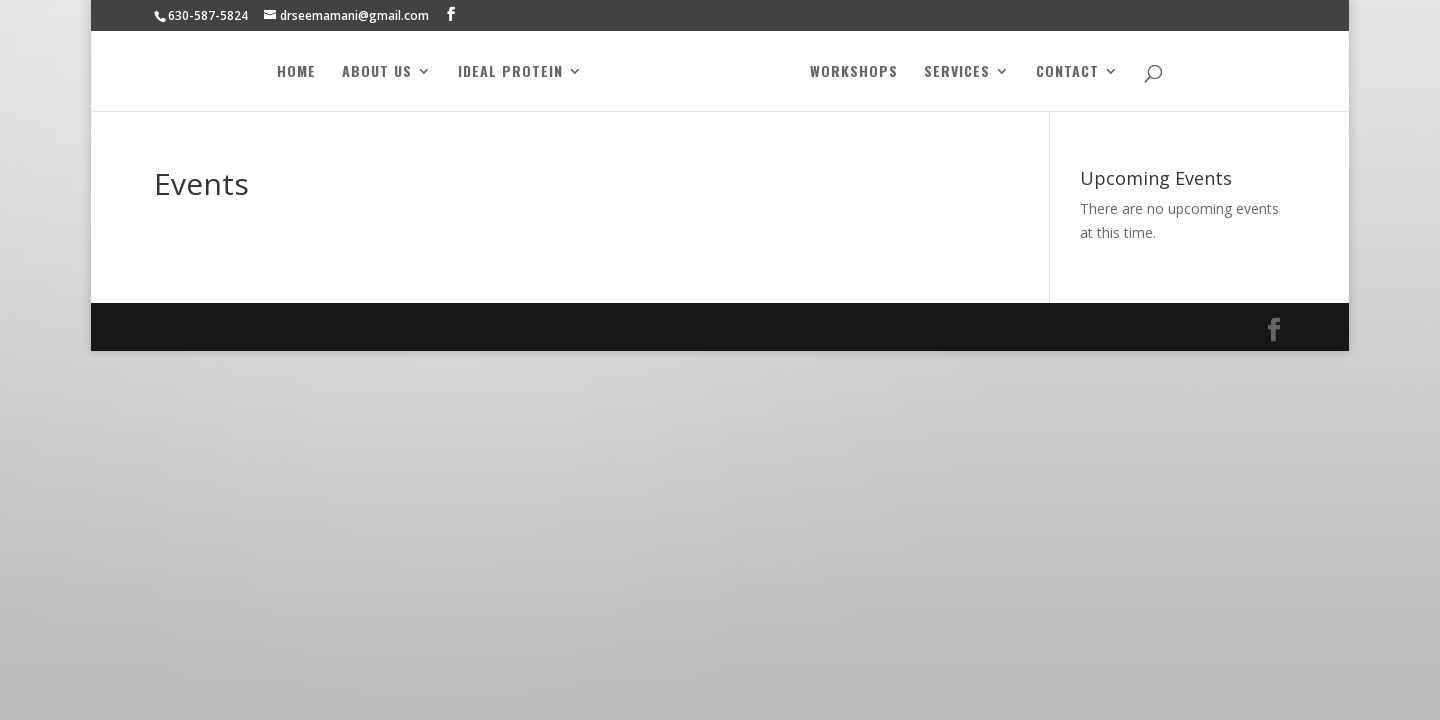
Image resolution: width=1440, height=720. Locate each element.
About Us (377, 72)
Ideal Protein (510, 72)
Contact (1067, 72)
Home (296, 72)
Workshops (854, 72)
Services (957, 72)
